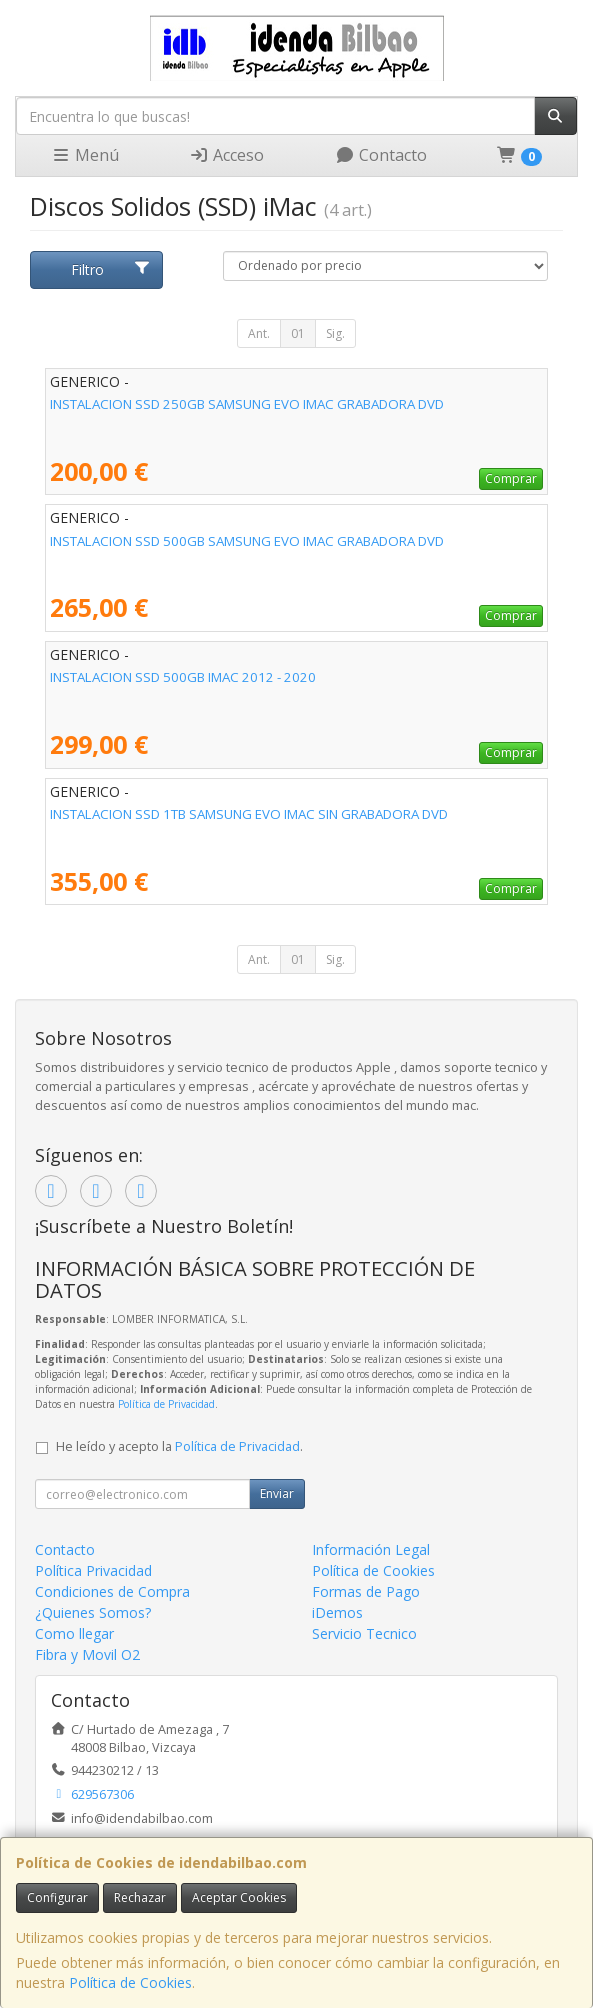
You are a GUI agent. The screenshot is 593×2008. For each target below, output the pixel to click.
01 (298, 333)
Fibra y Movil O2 (87, 1654)
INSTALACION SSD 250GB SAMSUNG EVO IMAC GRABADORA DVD (247, 404)
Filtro (110, 269)
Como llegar (74, 1633)
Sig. (335, 333)
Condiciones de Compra (112, 1591)
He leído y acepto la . (179, 1446)
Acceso (226, 155)
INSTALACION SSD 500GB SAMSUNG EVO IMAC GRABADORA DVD (247, 541)
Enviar (277, 1493)
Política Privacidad (93, 1570)
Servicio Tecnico (364, 1633)
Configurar (57, 1897)
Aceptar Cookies (239, 1897)
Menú (85, 155)
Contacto (381, 155)
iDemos (337, 1612)
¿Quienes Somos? (93, 1612)
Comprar (511, 478)
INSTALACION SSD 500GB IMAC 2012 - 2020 (183, 677)
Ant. (259, 333)
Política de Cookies (130, 1982)
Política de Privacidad (166, 1404)
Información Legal (371, 1549)
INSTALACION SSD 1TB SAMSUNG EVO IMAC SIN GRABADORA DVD (249, 814)
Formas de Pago (366, 1591)
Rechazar (140, 1897)
